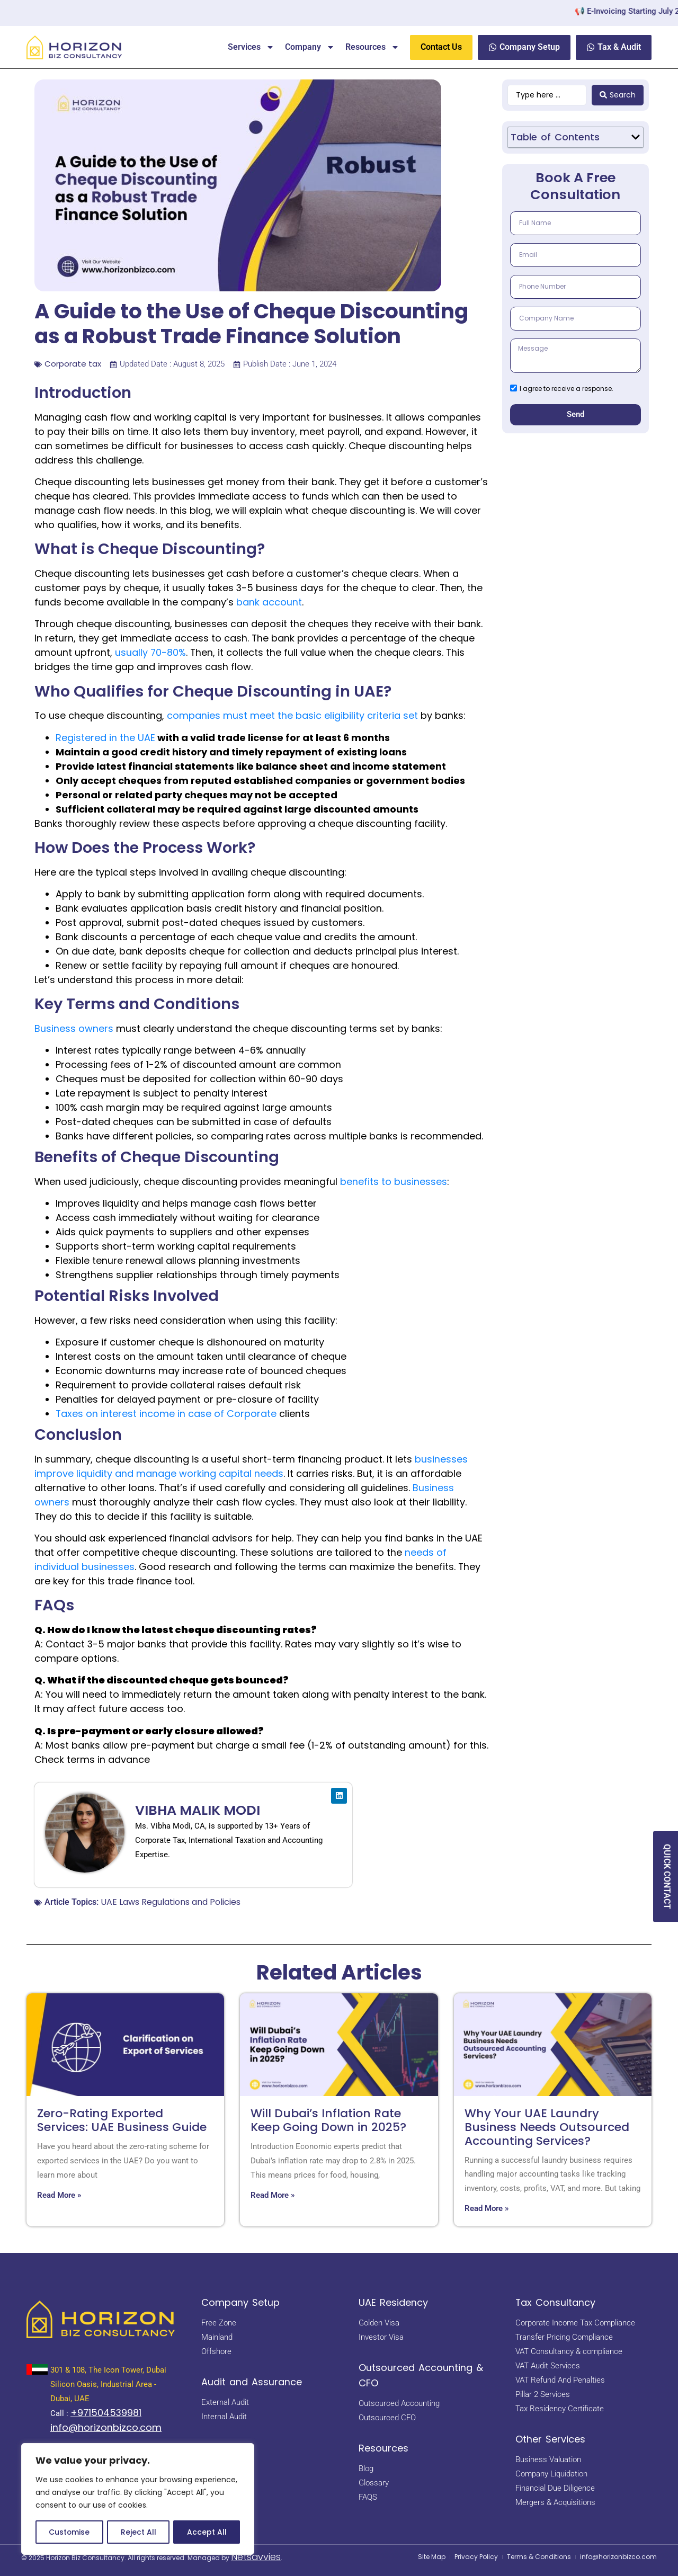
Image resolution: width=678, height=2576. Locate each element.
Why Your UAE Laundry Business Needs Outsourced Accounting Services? (547, 2127)
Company (310, 47)
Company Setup (240, 2302)
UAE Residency (393, 2302)
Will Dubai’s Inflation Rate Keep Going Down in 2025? (328, 2120)
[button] (635, 137)
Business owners (73, 1028)
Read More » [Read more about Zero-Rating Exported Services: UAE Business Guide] (59, 2195)
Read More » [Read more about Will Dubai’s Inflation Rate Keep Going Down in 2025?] (273, 2195)
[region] (137, 2499)
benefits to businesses (393, 1181)
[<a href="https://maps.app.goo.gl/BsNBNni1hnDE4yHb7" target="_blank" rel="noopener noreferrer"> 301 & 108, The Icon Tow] (37, 2369)
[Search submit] (618, 95)
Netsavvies (256, 2556)
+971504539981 (105, 2412)
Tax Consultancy (555, 2302)
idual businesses (95, 1566)
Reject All (138, 2532)
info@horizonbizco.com (106, 2427)
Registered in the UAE (105, 737)
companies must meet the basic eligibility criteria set (292, 715)
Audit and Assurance (251, 2381)
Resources (372, 47)
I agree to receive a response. (566, 389)
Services (251, 47)
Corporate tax (72, 363)
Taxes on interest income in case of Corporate (166, 1413)
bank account (269, 602)
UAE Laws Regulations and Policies (170, 1902)
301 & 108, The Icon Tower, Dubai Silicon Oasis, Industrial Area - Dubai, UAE (108, 2384)
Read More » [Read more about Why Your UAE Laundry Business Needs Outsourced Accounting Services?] (486, 2208)
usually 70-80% (150, 652)
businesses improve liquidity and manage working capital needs (251, 1466)
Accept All (207, 2532)
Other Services (550, 2439)
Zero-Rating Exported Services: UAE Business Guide (122, 2120)
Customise (69, 2532)
